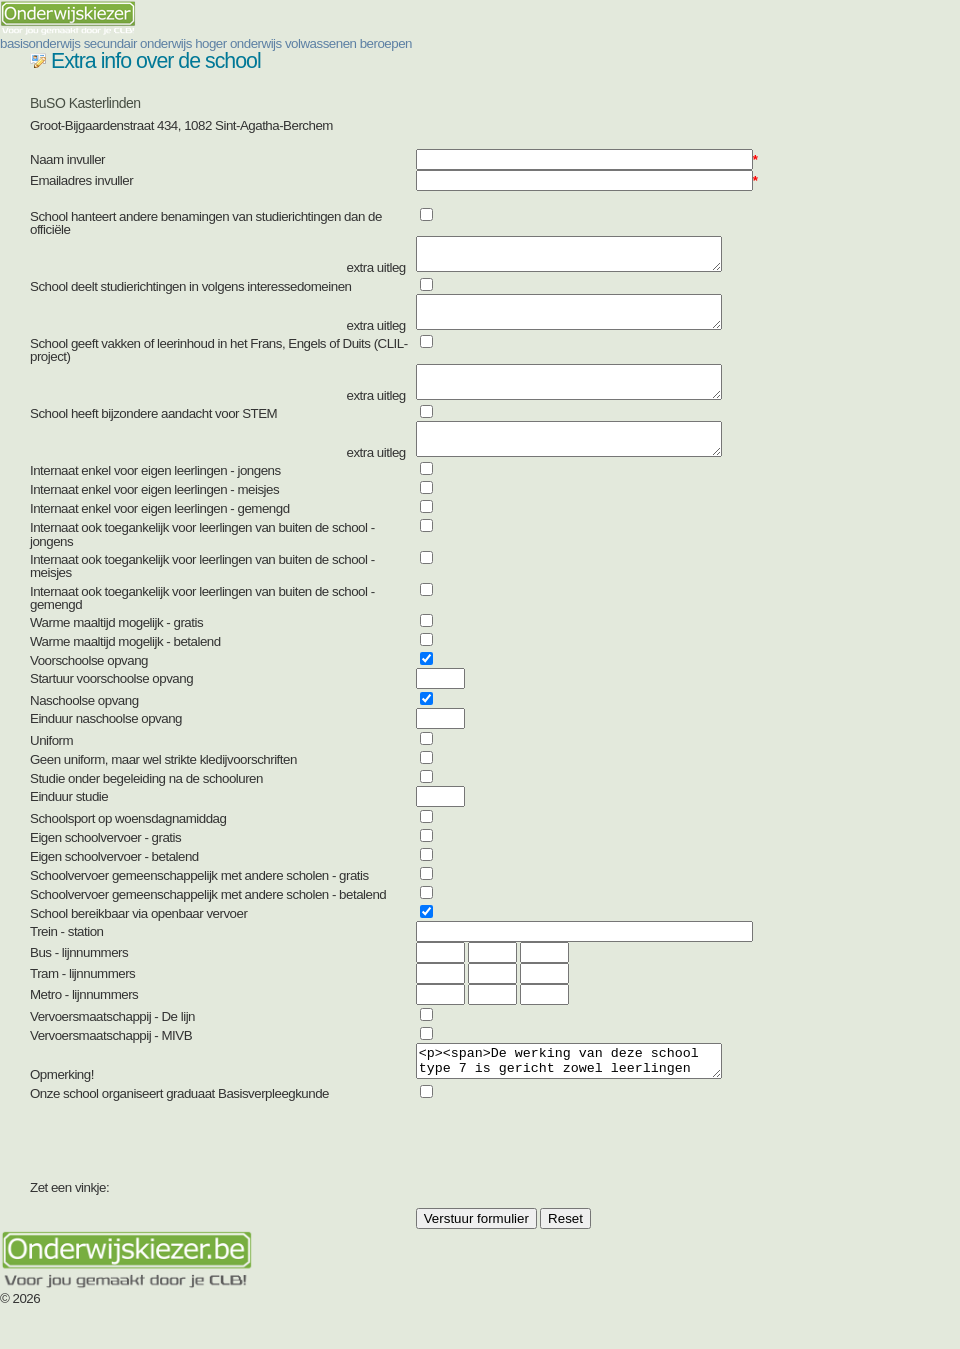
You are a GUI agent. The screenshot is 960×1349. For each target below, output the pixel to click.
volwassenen (321, 43)
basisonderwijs (40, 43)
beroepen (386, 43)
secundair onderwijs (138, 43)
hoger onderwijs (238, 43)
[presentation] (568, 1183)
